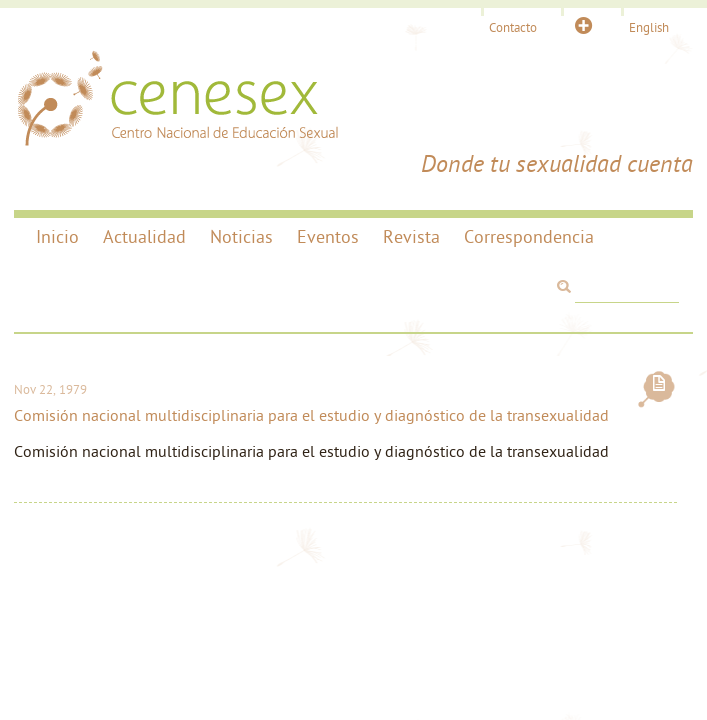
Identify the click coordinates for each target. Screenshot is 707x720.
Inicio (57, 238)
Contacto (513, 28)
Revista (411, 238)
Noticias (241, 238)
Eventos (328, 238)
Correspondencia (529, 238)
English (649, 28)
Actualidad (144, 238)
